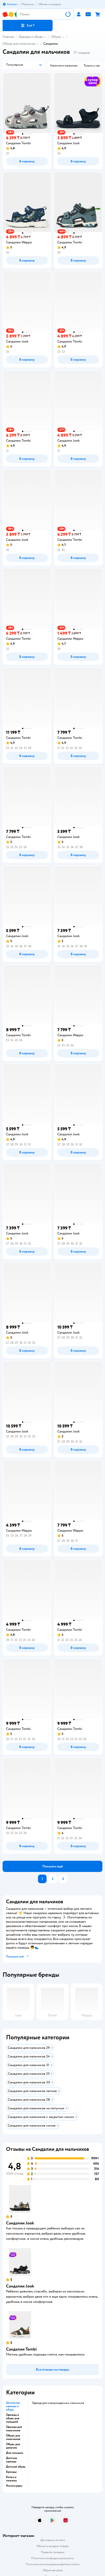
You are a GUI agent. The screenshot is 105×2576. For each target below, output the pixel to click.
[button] (28, 25)
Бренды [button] (11, 2472)
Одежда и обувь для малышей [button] (12, 2418)
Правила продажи (52, 2552)
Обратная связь (52, 2570)
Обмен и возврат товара (52, 2546)
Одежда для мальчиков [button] (14, 2428)
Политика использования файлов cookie (52, 2564)
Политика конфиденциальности (52, 2558)
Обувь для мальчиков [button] (13, 2437)
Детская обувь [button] (16, 2466)
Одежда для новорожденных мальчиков (58, 2403)
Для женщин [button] (14, 2453)
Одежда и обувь (31, 37)
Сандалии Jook (20, 2223)
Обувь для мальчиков (19, 43)
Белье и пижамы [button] (11, 2478)
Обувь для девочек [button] (13, 2446)
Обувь (56, 37)
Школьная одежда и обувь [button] (13, 2406)
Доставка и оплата (53, 2540)
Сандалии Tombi (21, 2349)
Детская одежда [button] (11, 2459)
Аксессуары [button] (14, 2485)
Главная (8, 37)
